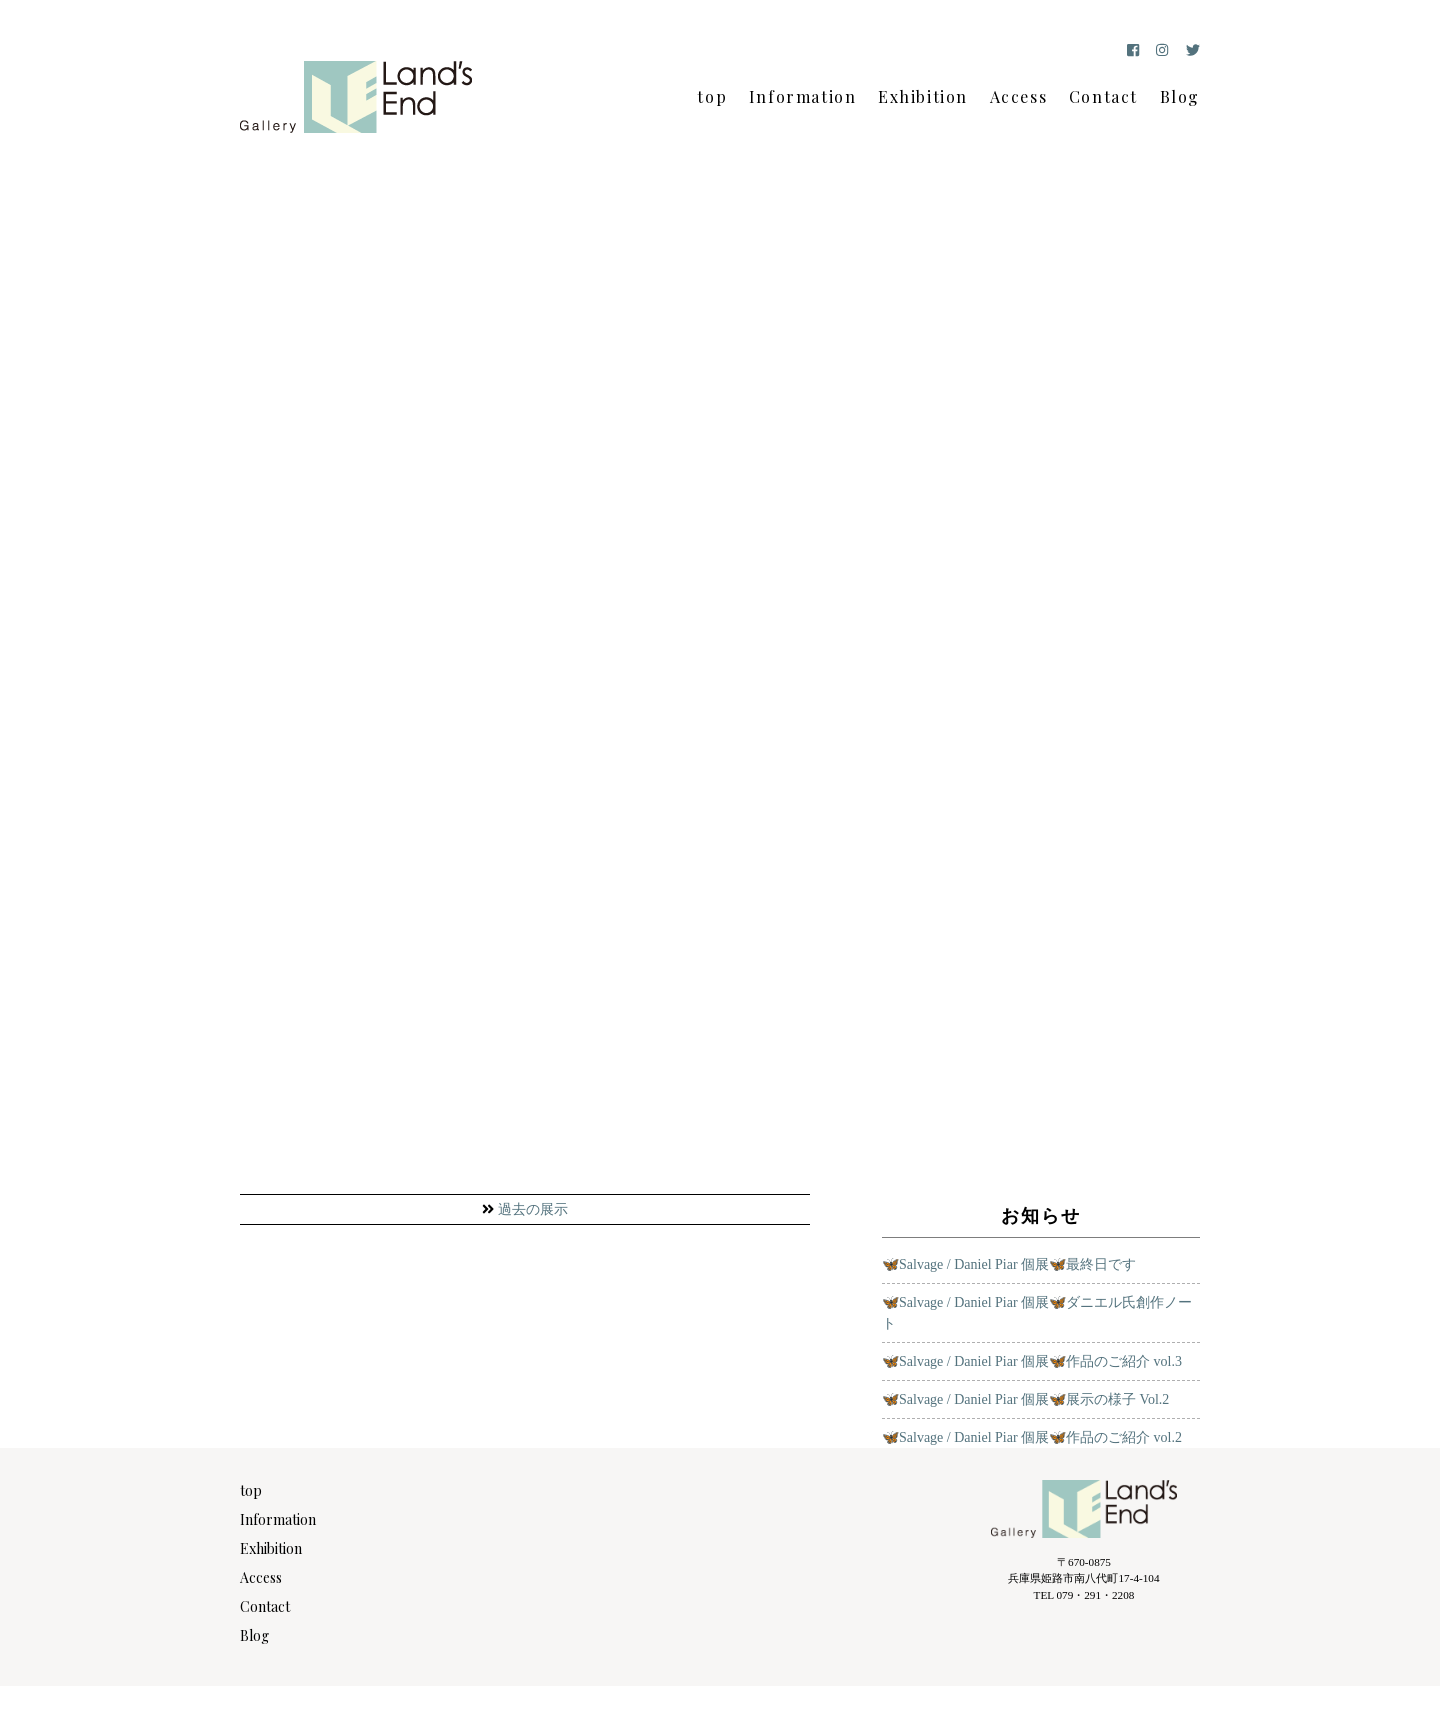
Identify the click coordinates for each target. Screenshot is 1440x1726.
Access (1019, 96)
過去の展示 (533, 1209)
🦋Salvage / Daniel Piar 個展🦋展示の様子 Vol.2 (1025, 1399)
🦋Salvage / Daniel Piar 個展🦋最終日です (1009, 1264)
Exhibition (923, 96)
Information (803, 96)
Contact (1103, 96)
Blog (1180, 96)
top (712, 96)
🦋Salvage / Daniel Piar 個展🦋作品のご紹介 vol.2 (1032, 1437)
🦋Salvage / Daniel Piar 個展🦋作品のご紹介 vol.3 (1032, 1361)
